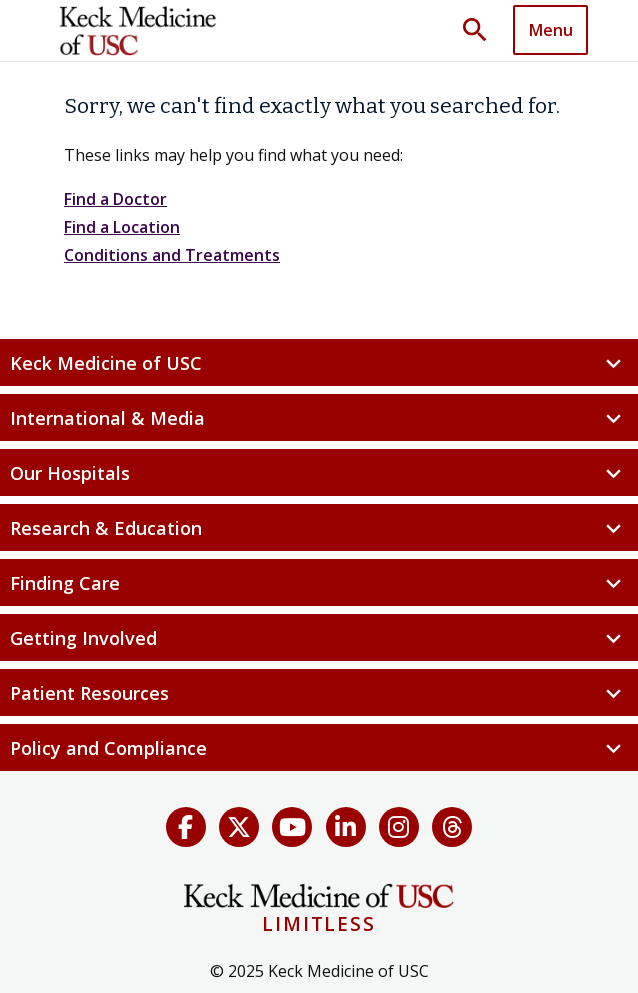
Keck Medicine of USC (319, 363)
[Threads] (452, 827)
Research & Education (319, 528)
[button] (482, 31)
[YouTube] (292, 827)
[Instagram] (399, 827)
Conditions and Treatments (172, 255)
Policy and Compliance (319, 748)
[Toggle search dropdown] (482, 31)
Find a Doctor (115, 199)
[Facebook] (186, 827)
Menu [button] (551, 30)
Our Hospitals (319, 473)
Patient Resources (319, 693)
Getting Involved (319, 638)
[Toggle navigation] (550, 30)
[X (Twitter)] (239, 827)
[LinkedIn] (346, 827)
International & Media (319, 418)
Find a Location (122, 227)
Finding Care (319, 583)
